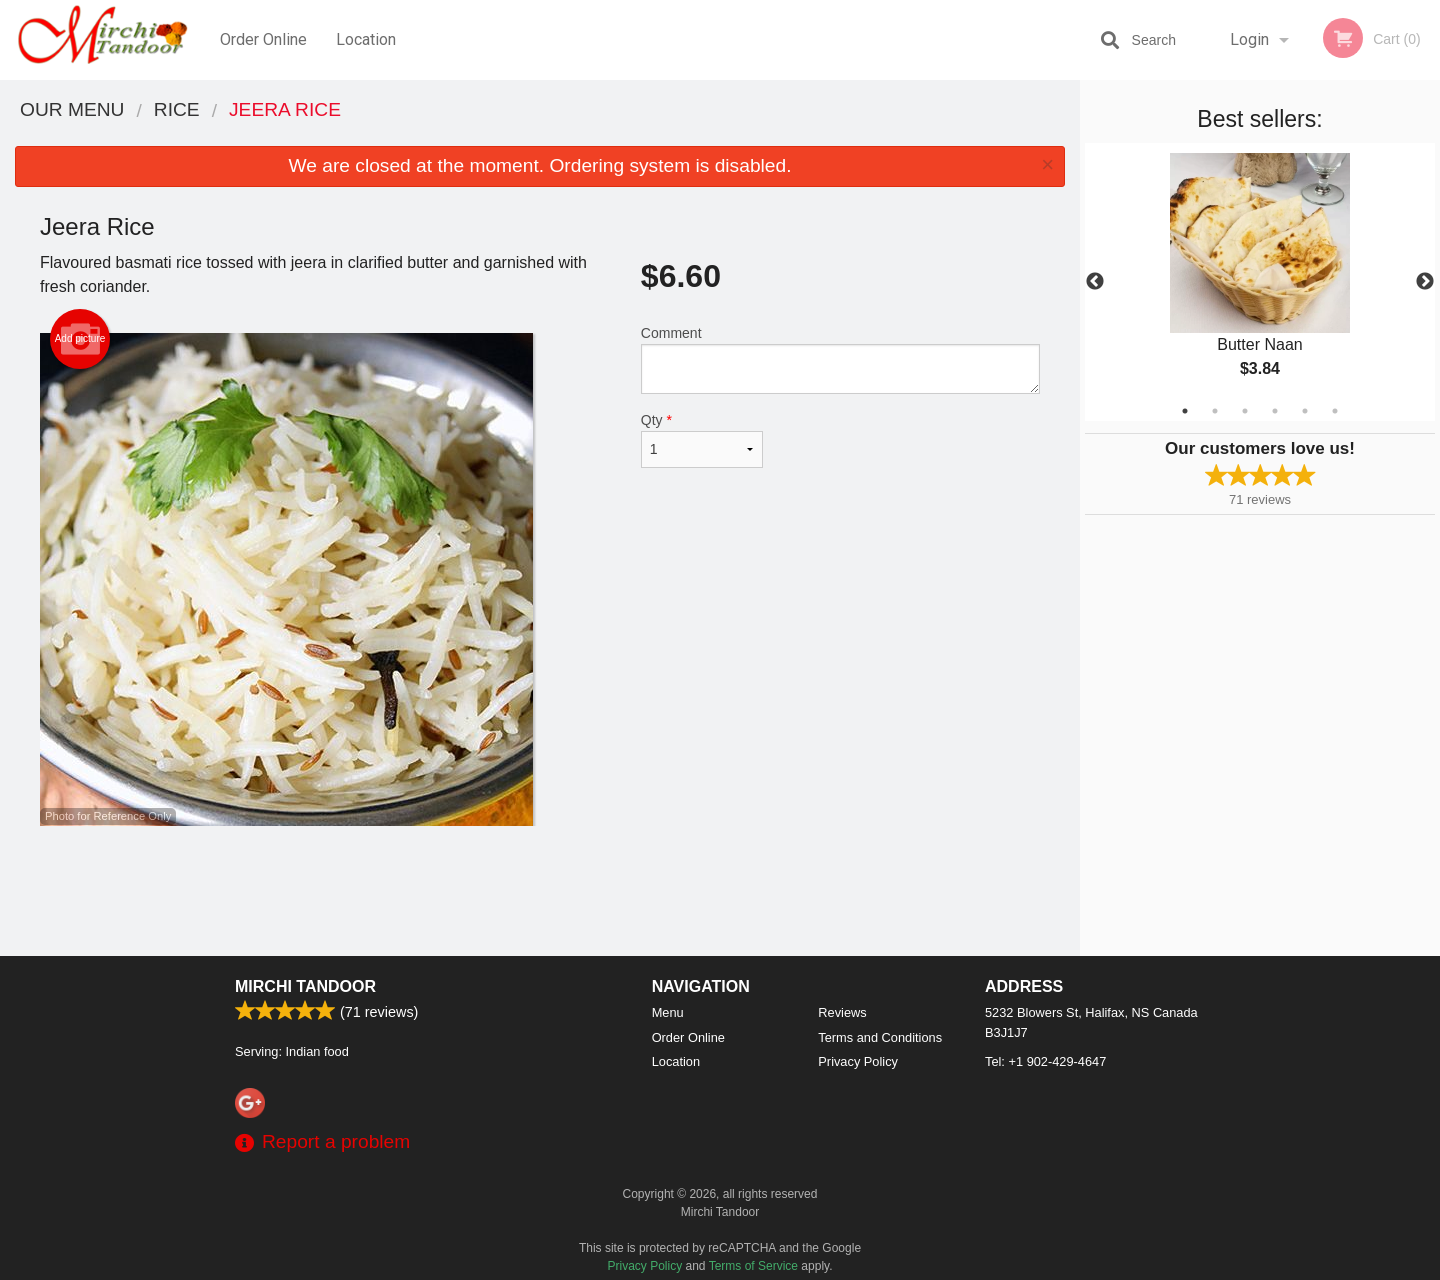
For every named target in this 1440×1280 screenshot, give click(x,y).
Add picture (80, 339)
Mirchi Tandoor (305, 986)
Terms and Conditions (880, 1037)
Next (1425, 282)
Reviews (842, 1012)
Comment (840, 359)
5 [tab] (1305, 411)
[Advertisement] (540, 891)
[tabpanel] (1260, 282)
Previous (1095, 282)
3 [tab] (1245, 411)
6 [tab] (1335, 411)
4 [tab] (1275, 411)
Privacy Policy (858, 1061)
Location (366, 39)
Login (1249, 39)
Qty (702, 440)
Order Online (263, 39)
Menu (668, 1012)
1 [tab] (1185, 411)
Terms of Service (753, 1266)
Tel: (1045, 1061)
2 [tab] (1215, 411)
